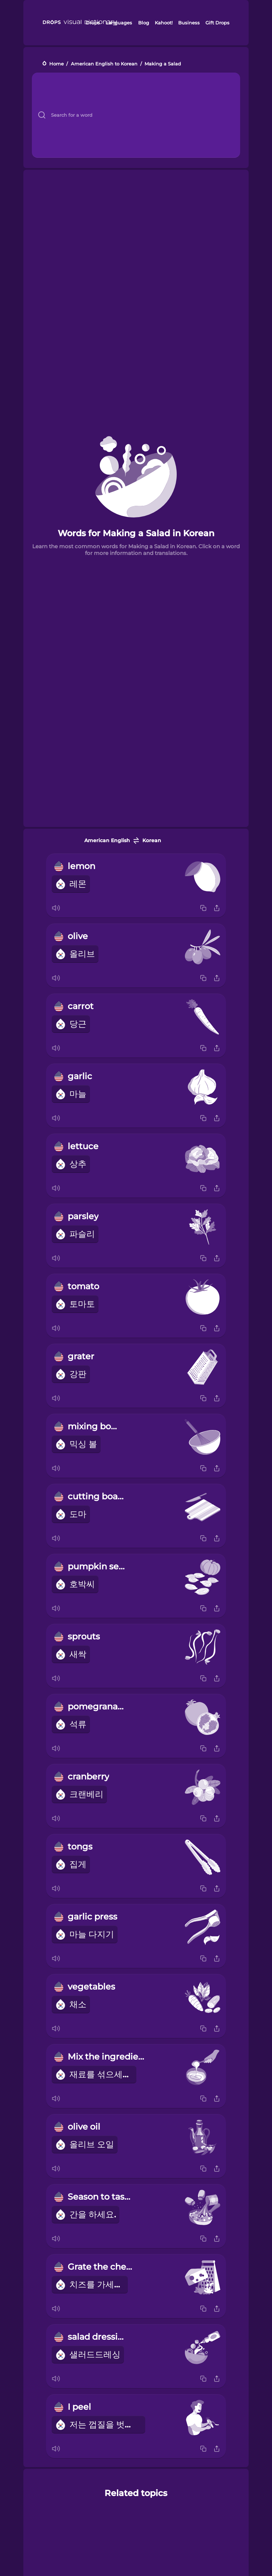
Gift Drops (217, 22)
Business (189, 22)
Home (56, 63)
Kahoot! (163, 22)
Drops (93, 22)
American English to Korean (104, 63)
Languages (119, 22)
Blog (143, 22)
